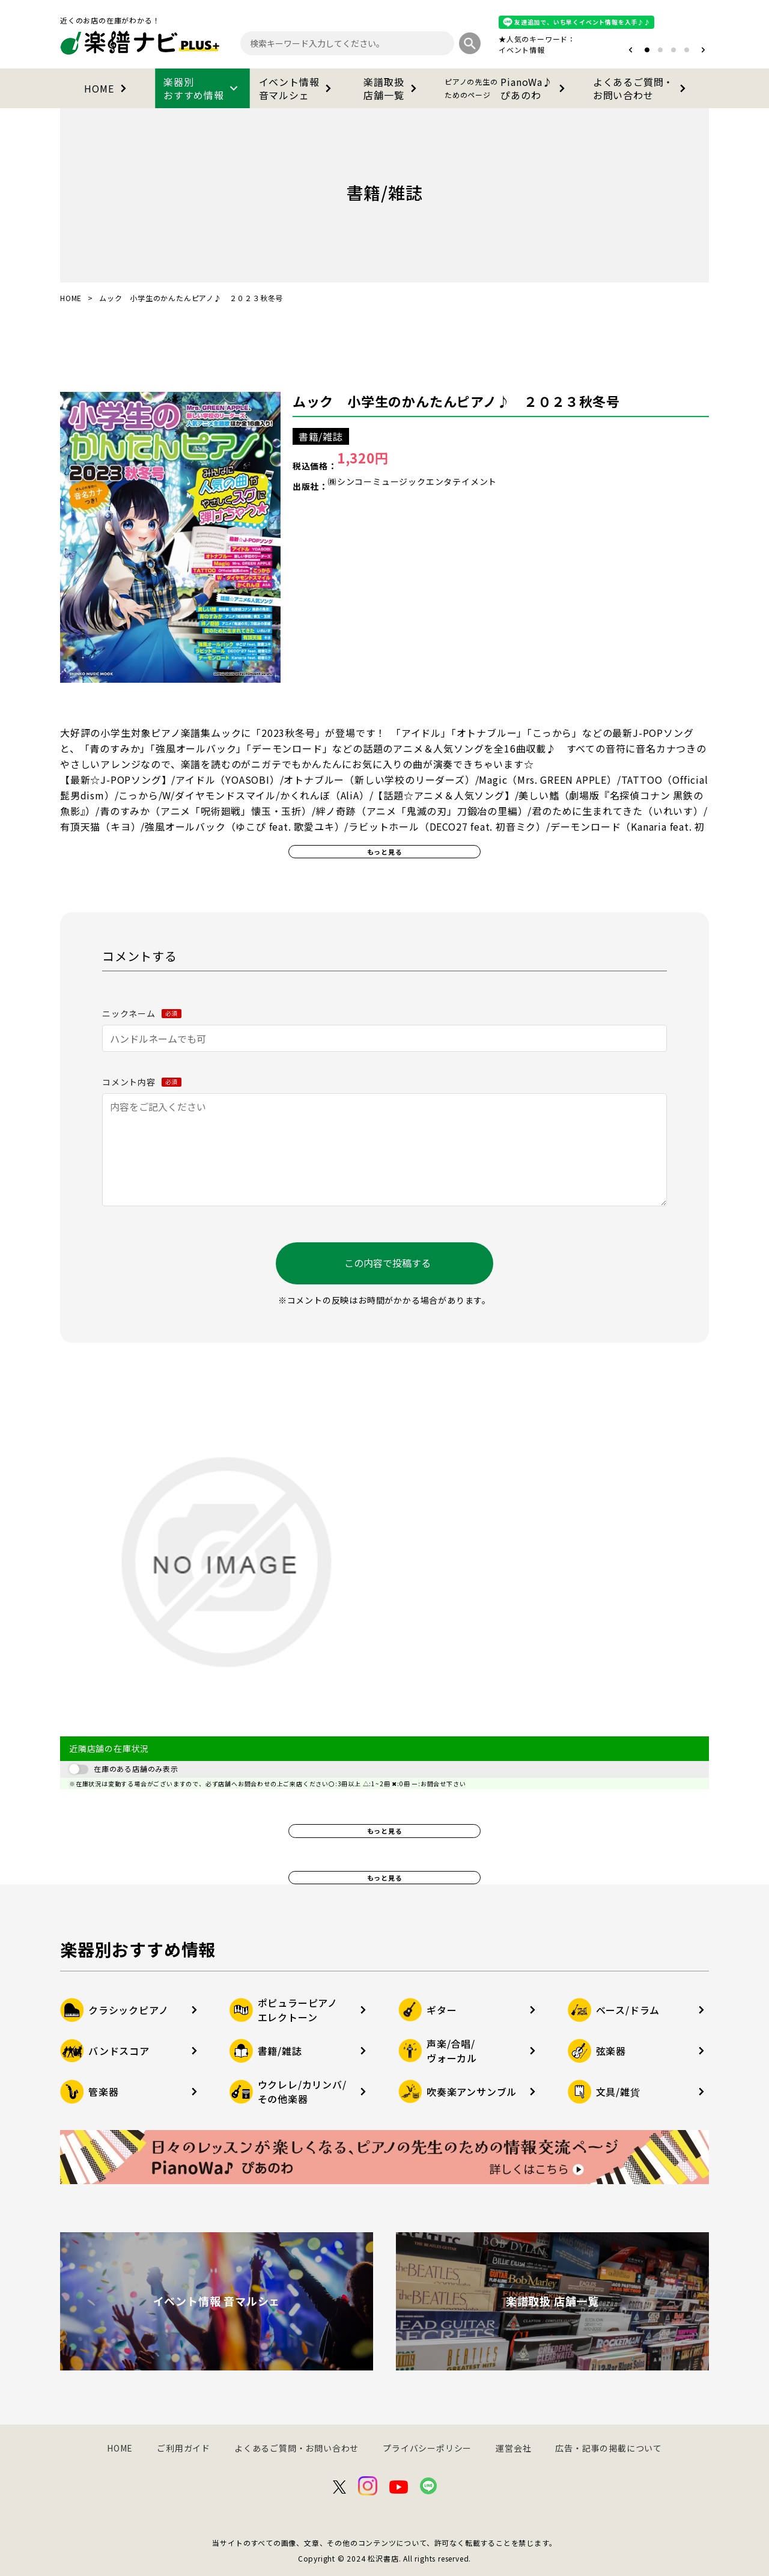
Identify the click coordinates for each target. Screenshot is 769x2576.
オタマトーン (485, 49)
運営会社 (513, 2448)
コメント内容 (141, 1082)
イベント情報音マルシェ (297, 88)
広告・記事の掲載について (608, 2448)
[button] (630, 49)
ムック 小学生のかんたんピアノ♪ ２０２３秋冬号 (456, 401)
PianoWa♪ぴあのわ (507, 88)
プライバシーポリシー (427, 2448)
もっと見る (385, 851)
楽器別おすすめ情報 (202, 88)
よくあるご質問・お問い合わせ (641, 88)
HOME (107, 88)
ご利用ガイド (183, 2448)
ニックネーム (141, 1013)
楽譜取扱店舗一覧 (392, 88)
